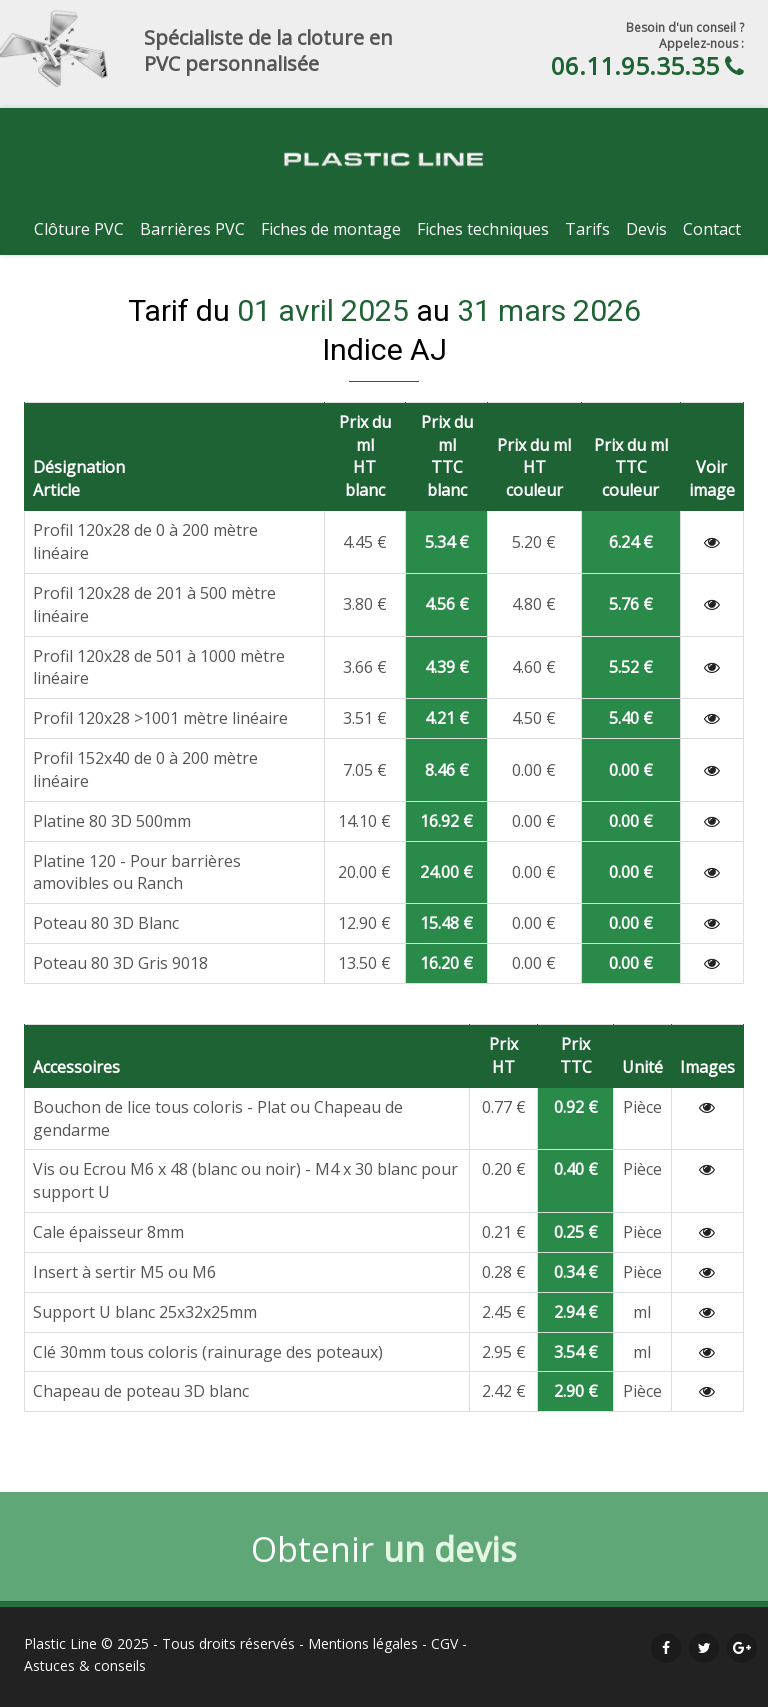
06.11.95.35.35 (635, 65)
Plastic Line (60, 1643)
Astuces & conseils (85, 1665)
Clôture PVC (79, 229)
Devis (646, 229)
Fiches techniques (483, 229)
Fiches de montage (331, 229)
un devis (450, 1554)
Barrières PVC (192, 229)
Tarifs (587, 229)
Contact (712, 229)
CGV (444, 1643)
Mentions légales (363, 1643)
